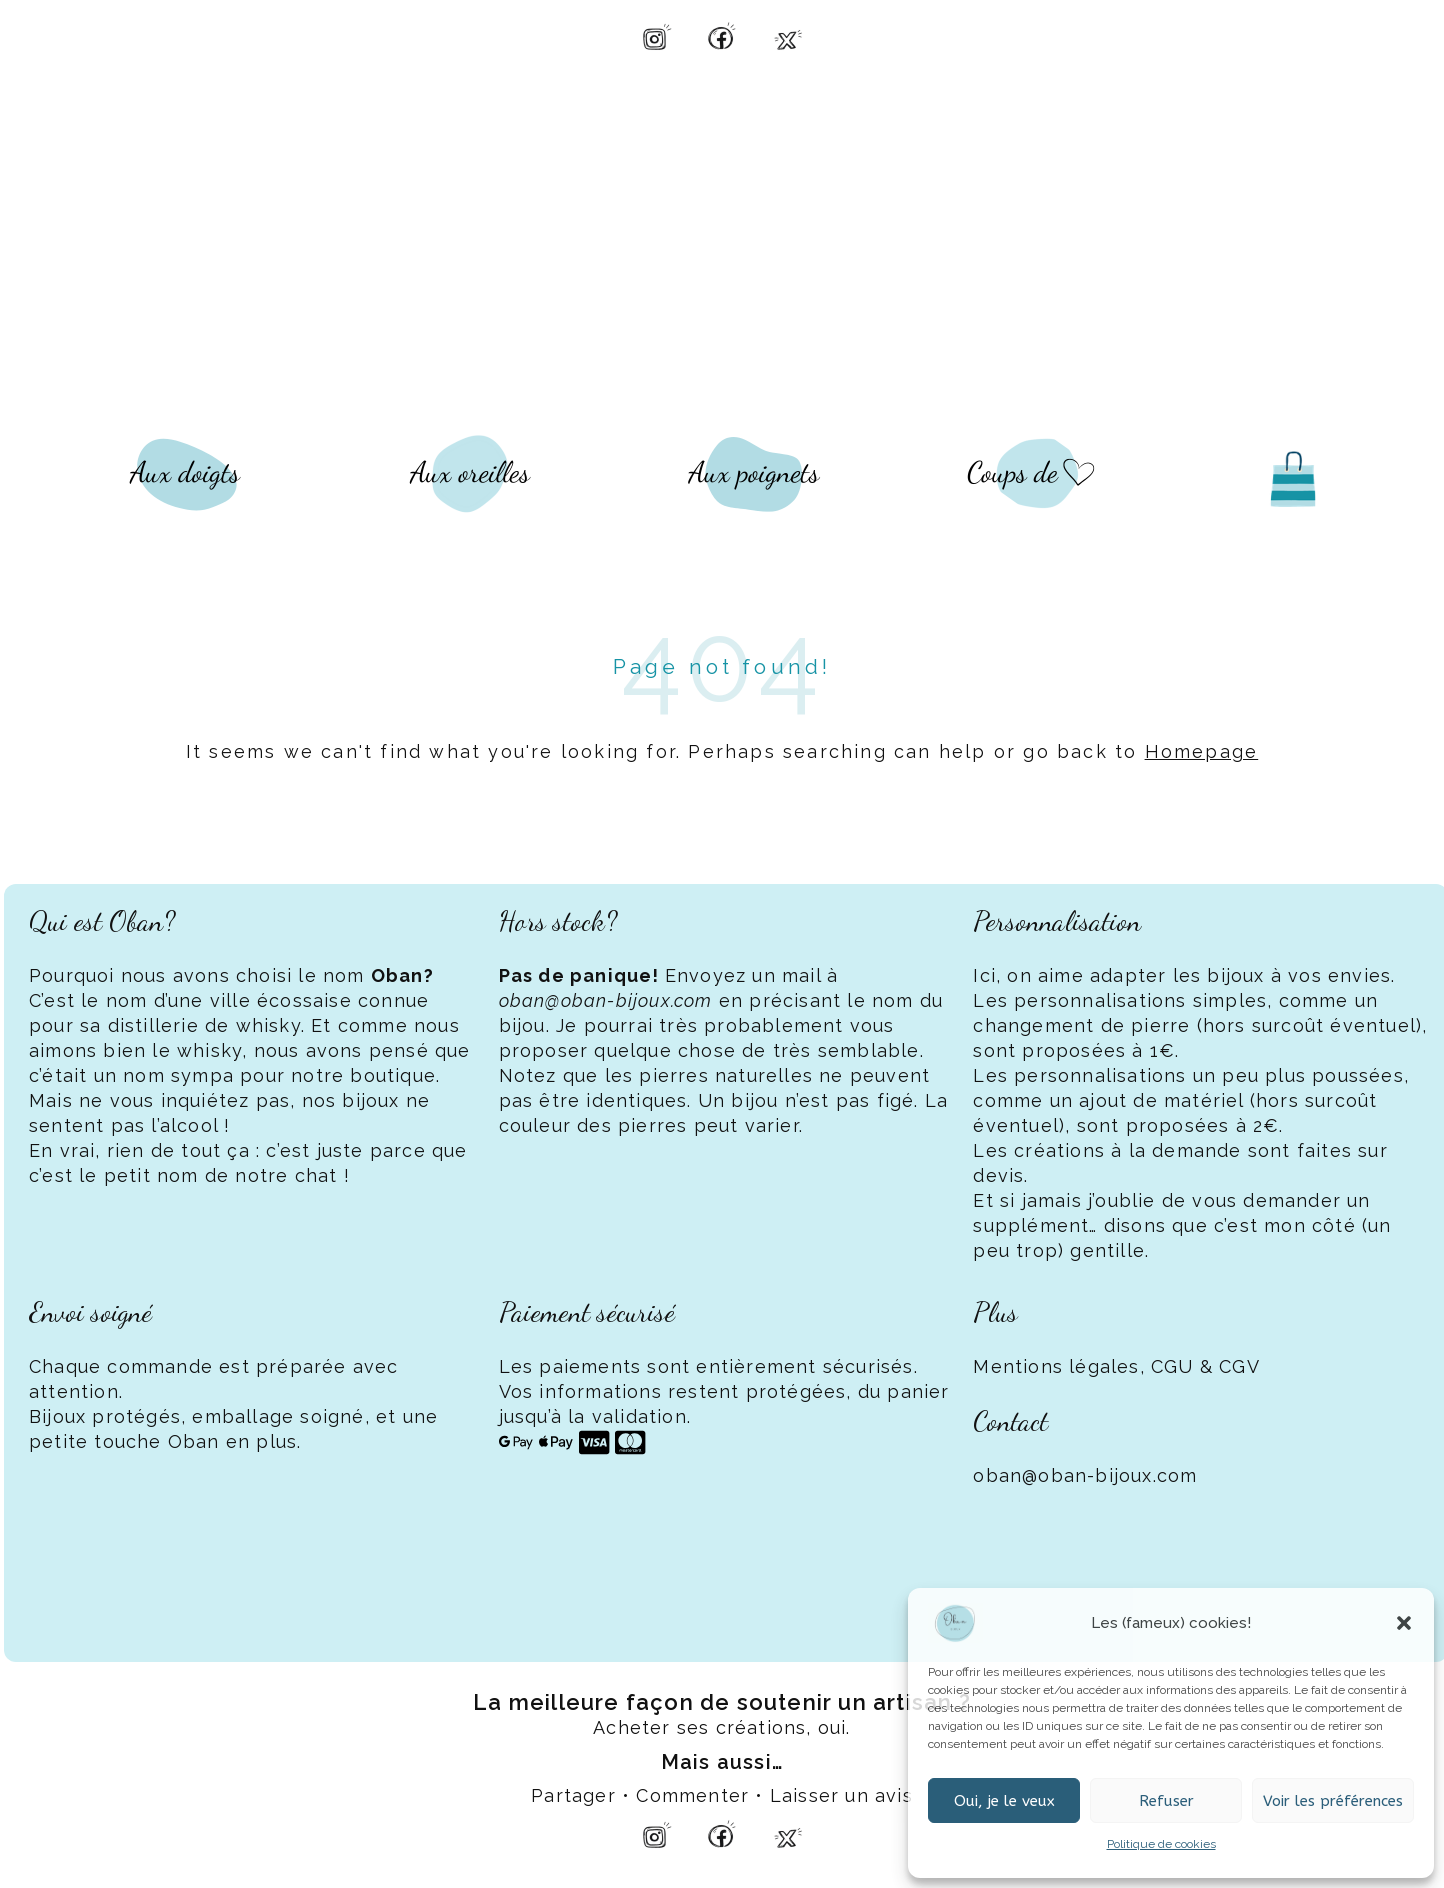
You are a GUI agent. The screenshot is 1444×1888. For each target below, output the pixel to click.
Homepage (1202, 751)
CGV (1239, 1366)
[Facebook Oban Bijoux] (722, 36)
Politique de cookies (1161, 1844)
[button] (1404, 1623)
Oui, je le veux (1004, 1801)
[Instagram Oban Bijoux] (656, 36)
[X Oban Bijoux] (788, 36)
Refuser (1166, 1801)
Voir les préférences (1333, 1801)
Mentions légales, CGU (1083, 1366)
